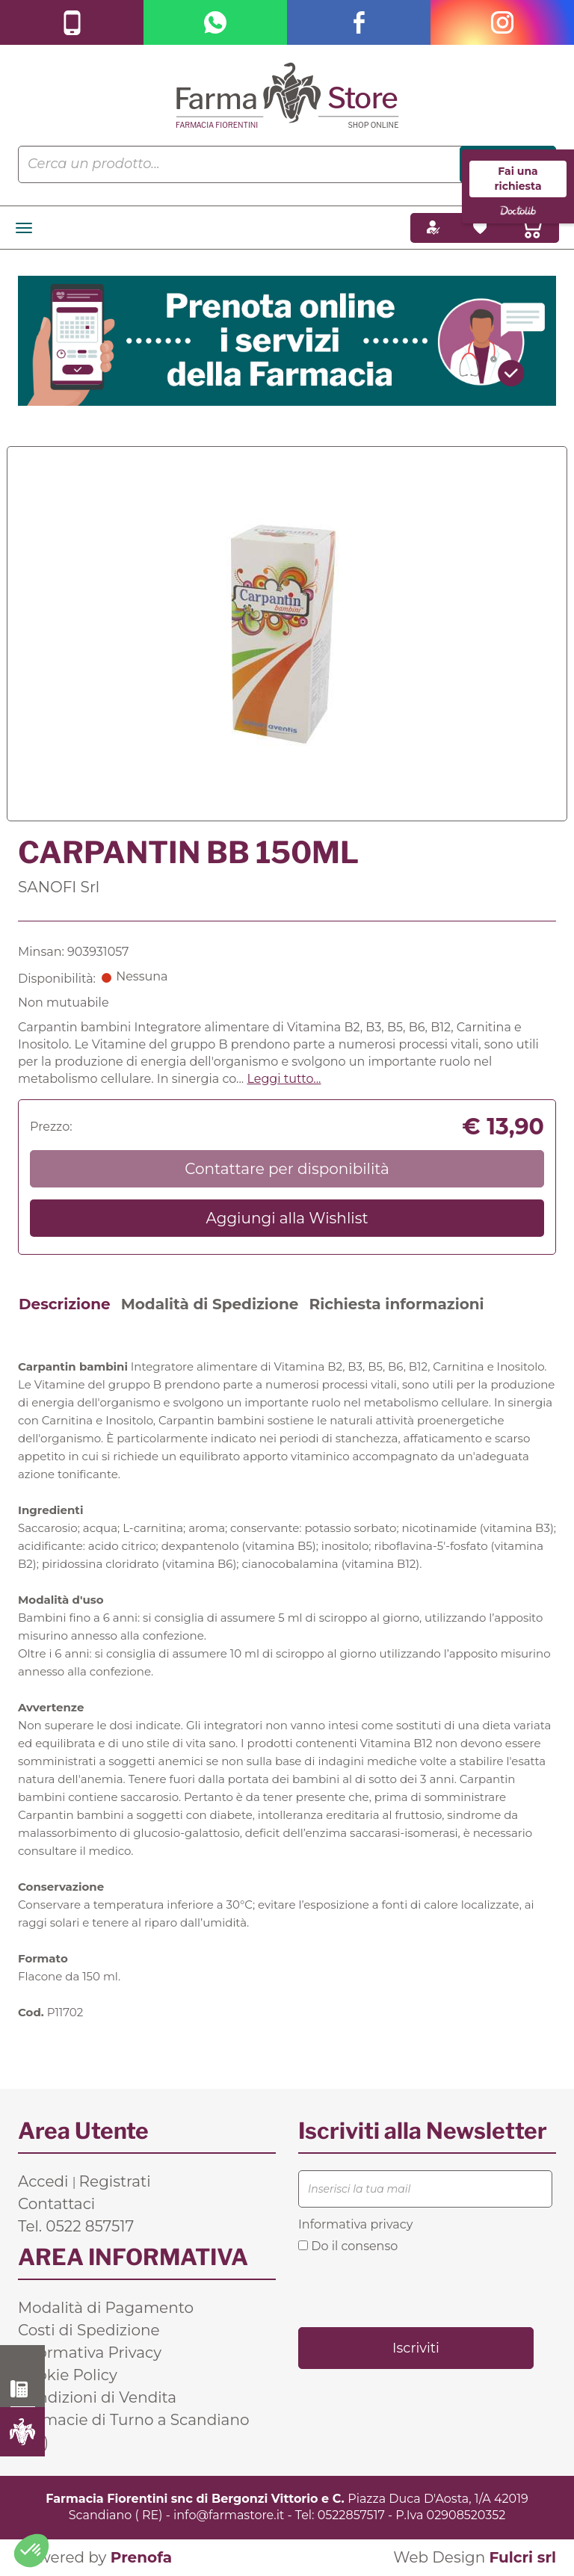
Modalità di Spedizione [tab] (210, 1304)
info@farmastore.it (228, 2515)
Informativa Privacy (89, 2353)
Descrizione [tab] (65, 1304)
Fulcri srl (522, 2557)
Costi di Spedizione (89, 2330)
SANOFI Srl (58, 887)
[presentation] (411, 2289)
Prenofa (141, 2557)
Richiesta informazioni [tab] (396, 1304)
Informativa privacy (355, 2224)
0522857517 (351, 2515)
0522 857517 (22, 2389)
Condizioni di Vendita (97, 2397)
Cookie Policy (67, 2375)
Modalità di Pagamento (106, 2308)
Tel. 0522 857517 (76, 2226)
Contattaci (56, 2204)
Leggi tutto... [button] (284, 1079)
